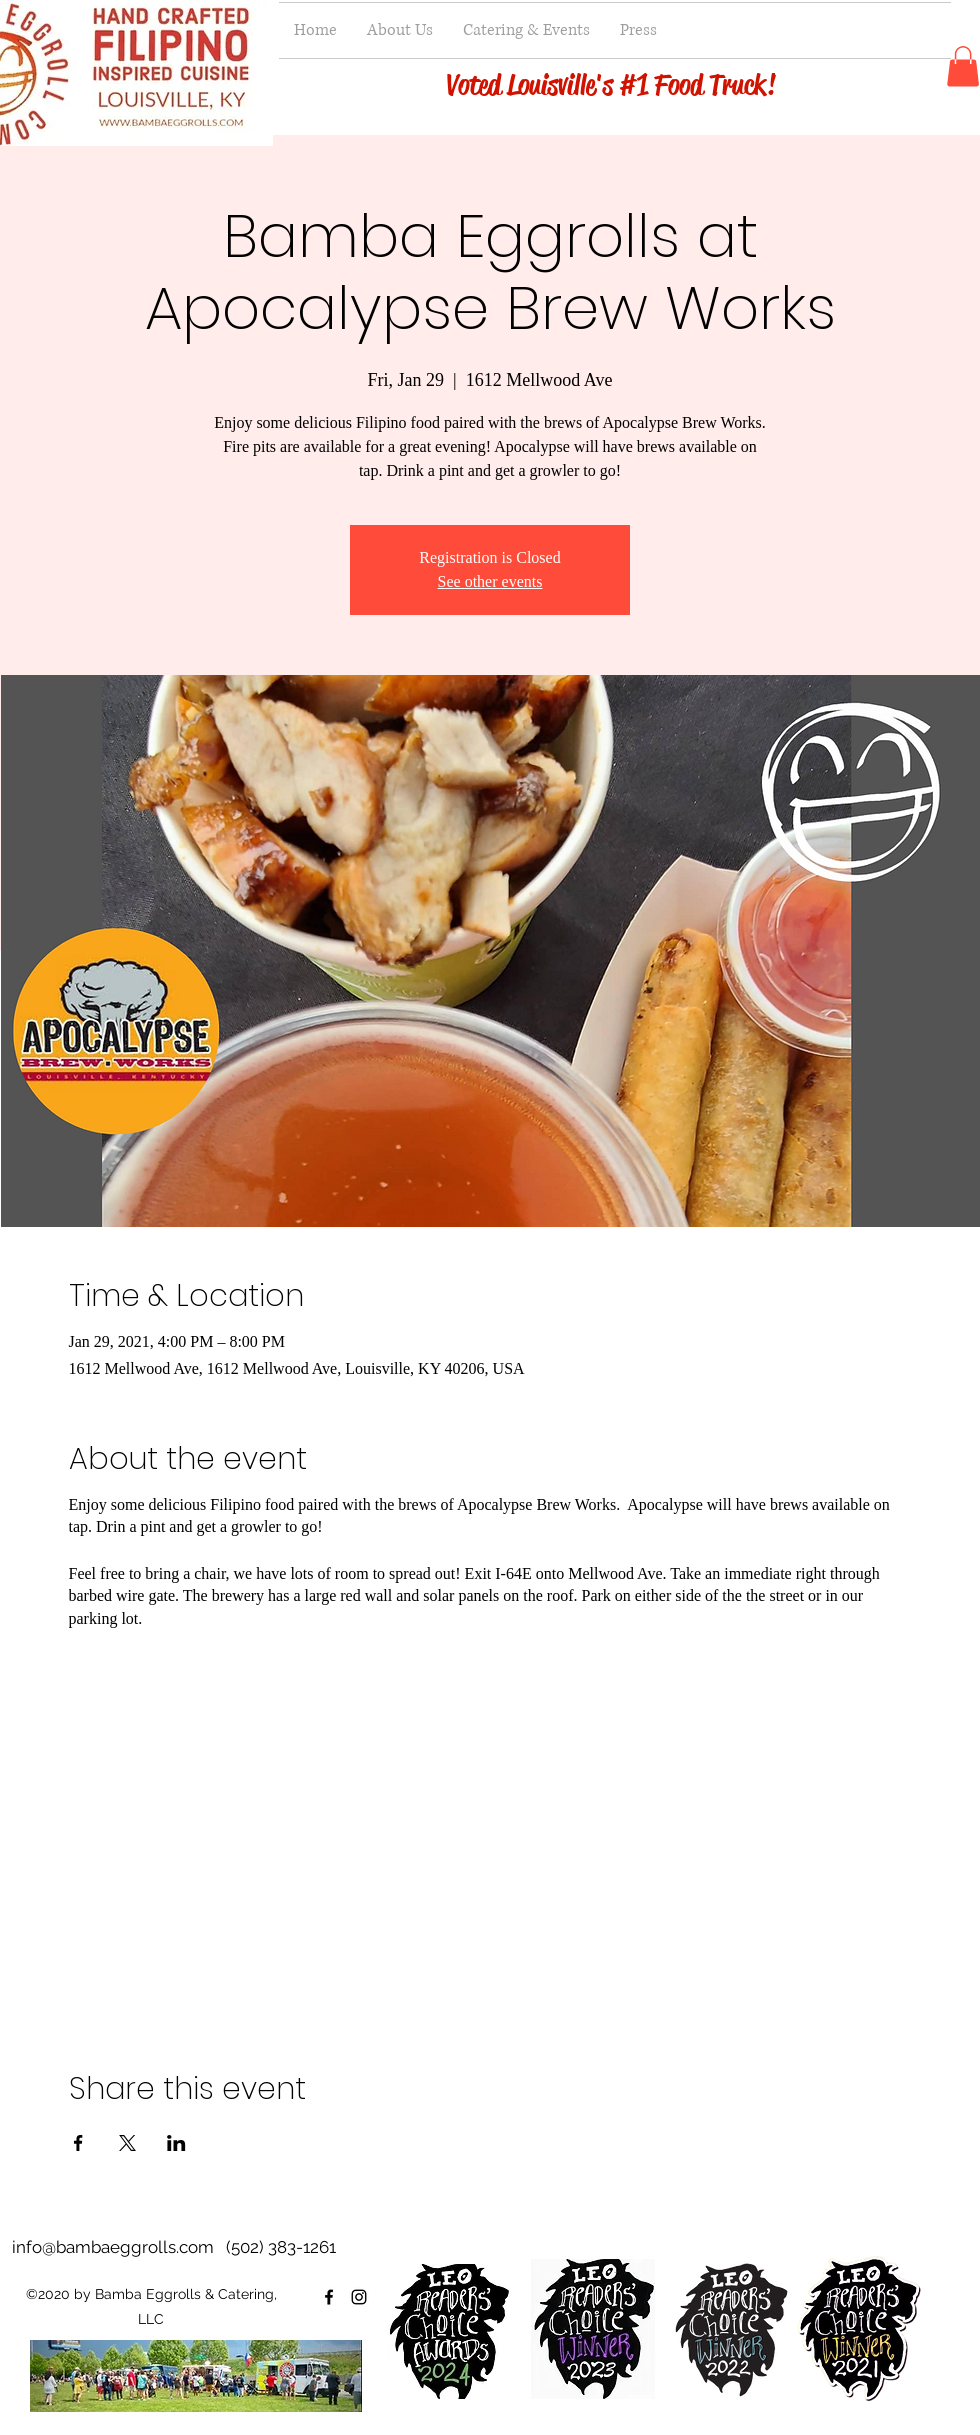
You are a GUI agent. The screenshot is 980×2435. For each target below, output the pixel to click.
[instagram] (359, 2297)
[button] (963, 66)
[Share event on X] (127, 2143)
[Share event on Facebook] (78, 2143)
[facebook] (329, 2297)
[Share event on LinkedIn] (176, 2143)
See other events (490, 581)
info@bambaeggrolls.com (113, 2247)
